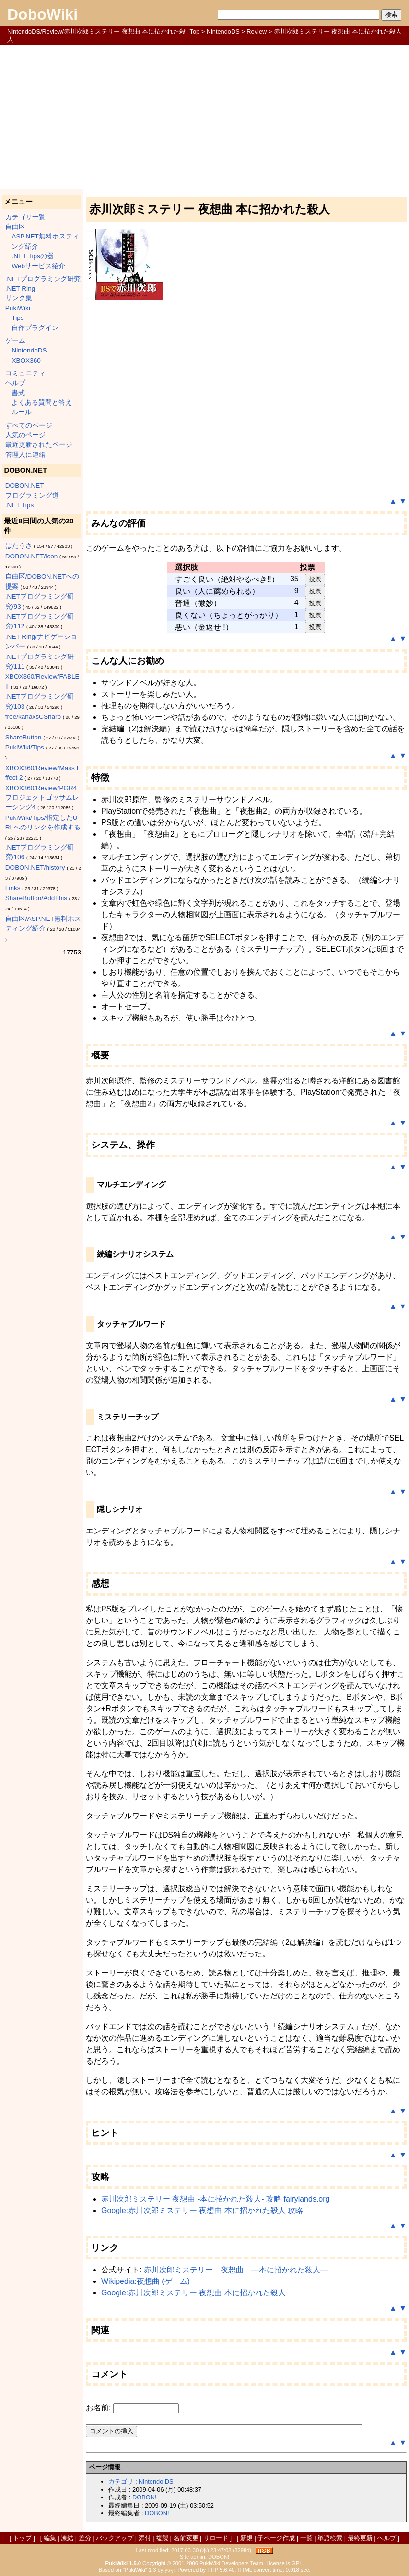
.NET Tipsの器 (32, 256)
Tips (17, 317)
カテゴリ (120, 2481)
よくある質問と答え (42, 402)
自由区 (15, 226)
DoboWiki (42, 14)
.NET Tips (19, 505)
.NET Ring (20, 288)
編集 (50, 2538)
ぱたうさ (18, 545)
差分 (85, 2538)
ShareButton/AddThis (36, 898)
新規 (246, 2538)
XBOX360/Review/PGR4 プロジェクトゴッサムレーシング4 (42, 797)
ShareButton (23, 737)
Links (13, 888)
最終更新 (360, 2538)
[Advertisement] (204, 117)
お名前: (99, 2408)
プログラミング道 (32, 495)
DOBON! (144, 2497)
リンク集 (18, 298)
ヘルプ (15, 382)
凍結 (67, 2538)
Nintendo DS (156, 2481)
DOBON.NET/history (35, 867)
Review (256, 31)
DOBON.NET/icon (31, 556)
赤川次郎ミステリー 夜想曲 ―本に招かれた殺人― (236, 2270)
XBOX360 (26, 360)
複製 (162, 2538)
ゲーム (15, 340)
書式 (18, 393)
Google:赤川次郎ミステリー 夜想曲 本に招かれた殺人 (193, 2293)
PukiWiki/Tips (24, 747)
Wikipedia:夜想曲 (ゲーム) (145, 2281)
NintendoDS (223, 31)
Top (194, 31)
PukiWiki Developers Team (231, 2563)
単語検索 (329, 2538)
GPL (297, 2563)
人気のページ (25, 435)
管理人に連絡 (25, 454)
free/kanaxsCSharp (33, 716)
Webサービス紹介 (38, 266)
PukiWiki (17, 308)
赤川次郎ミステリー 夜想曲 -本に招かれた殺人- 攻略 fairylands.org (215, 2199)
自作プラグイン (35, 327)
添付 (145, 2538)
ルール (22, 412)
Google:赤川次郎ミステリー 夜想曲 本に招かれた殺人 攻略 (202, 2210)
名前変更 (186, 2538)
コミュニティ (25, 373)
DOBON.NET (24, 485)
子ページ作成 (276, 2538)
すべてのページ (28, 425)
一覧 (306, 2538)
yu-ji (169, 2570)
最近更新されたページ (38, 444)
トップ (22, 2538)
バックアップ (114, 2538)
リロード (215, 2538)
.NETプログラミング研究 (43, 279)
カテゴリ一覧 (25, 217)
